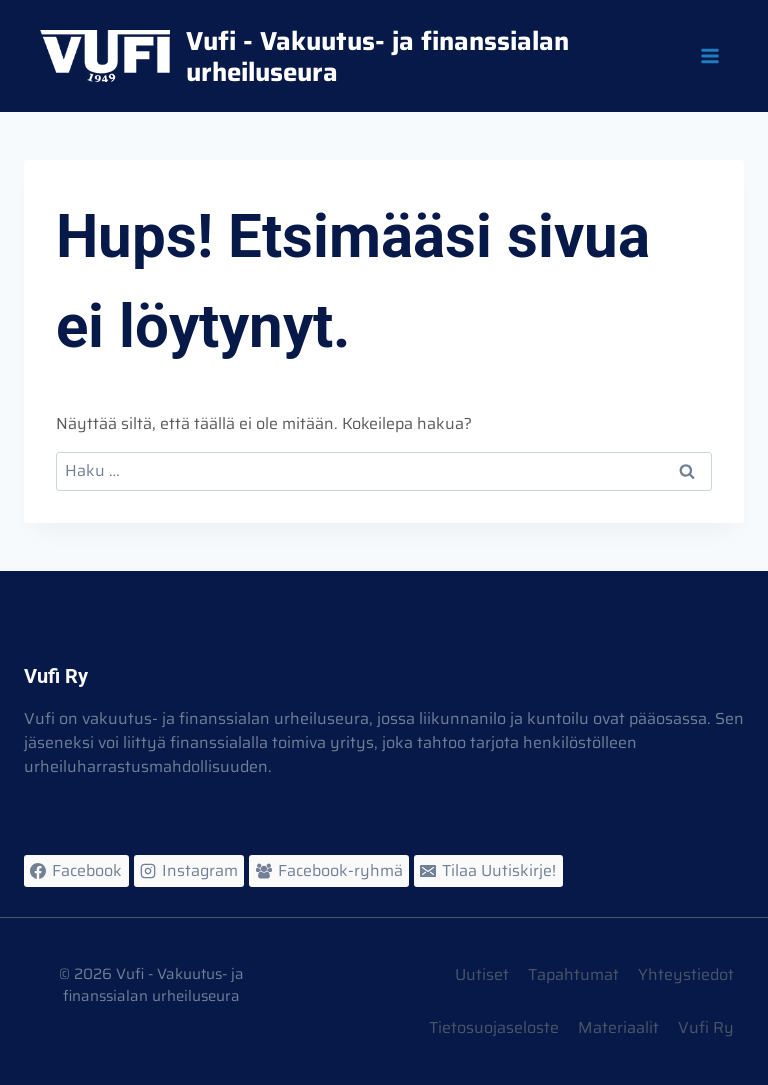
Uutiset (482, 974)
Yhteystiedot (686, 974)
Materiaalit (618, 1027)
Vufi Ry (706, 1027)
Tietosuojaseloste (494, 1027)
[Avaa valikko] (709, 55)
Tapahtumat (573, 974)
